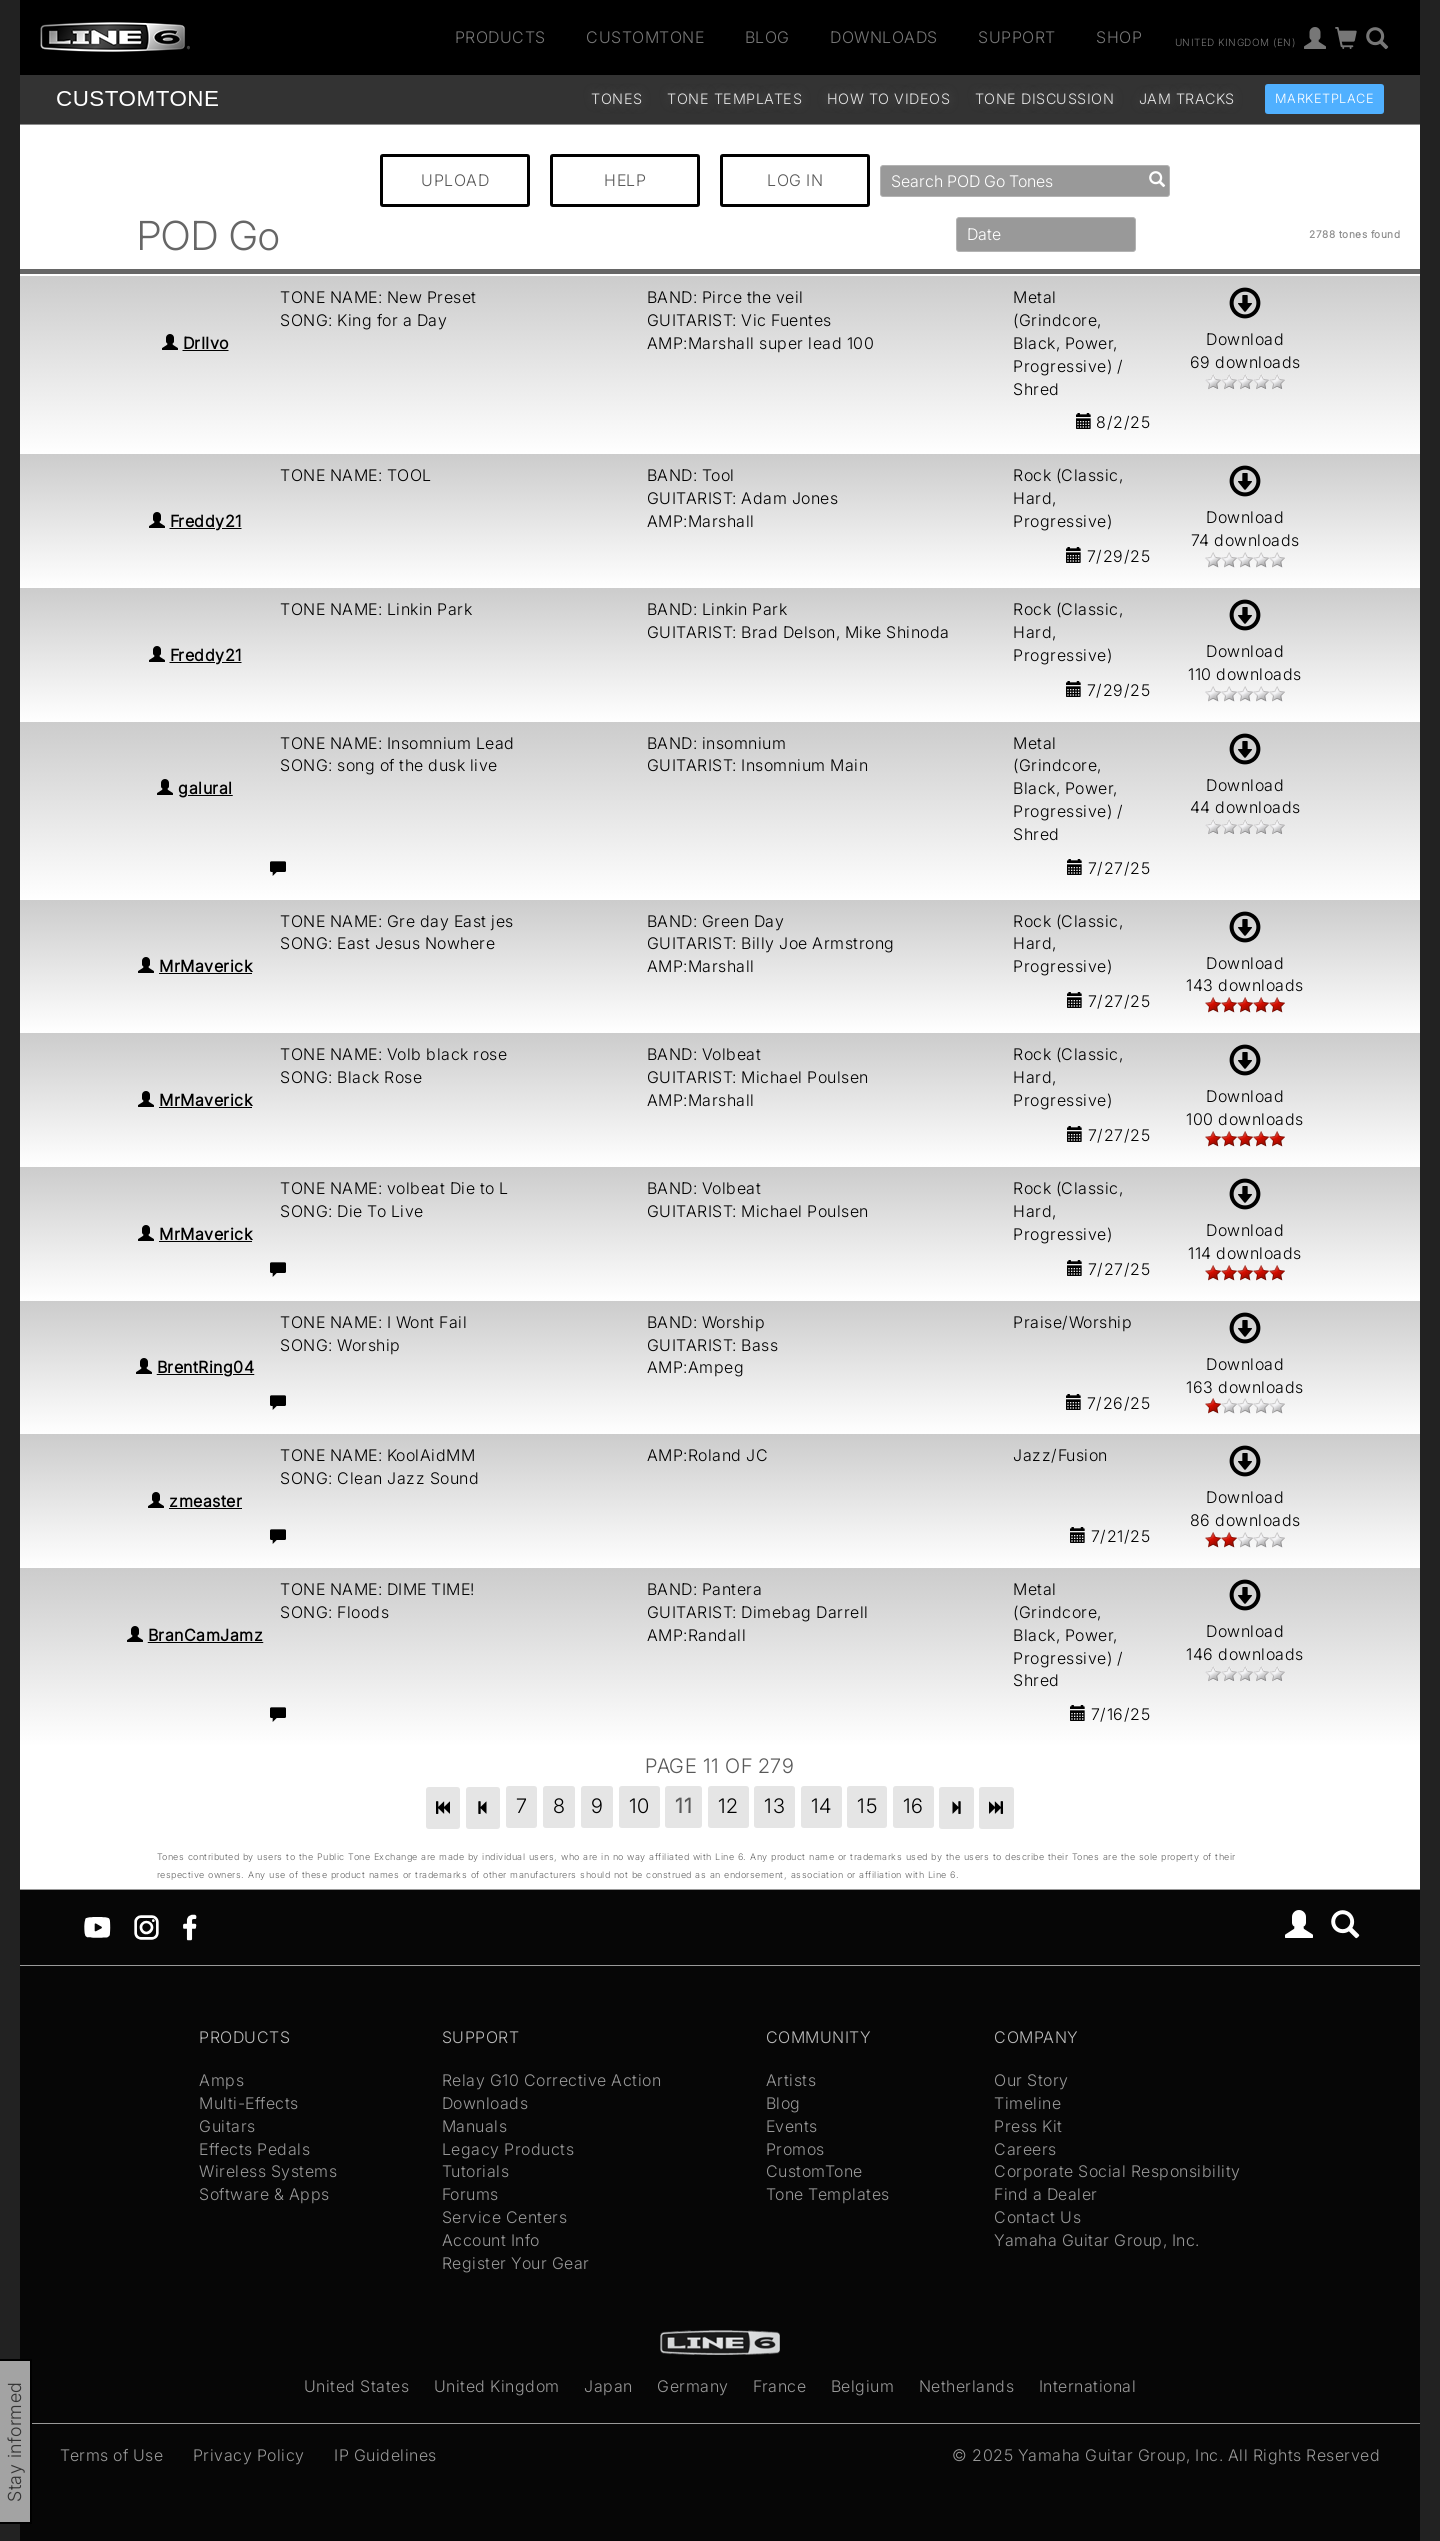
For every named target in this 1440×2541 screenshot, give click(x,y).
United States (357, 2386)
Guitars (227, 2126)
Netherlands (967, 2386)
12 (728, 1806)
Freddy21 (206, 521)
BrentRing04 (206, 1367)
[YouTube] (97, 1926)
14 (821, 1806)
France (779, 2386)
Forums (470, 2194)
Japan (608, 2386)
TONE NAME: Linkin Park (376, 609)
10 (639, 1806)
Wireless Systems (268, 2171)
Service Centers (505, 2217)
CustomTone (645, 37)
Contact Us (1037, 2217)
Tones (617, 98)
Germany (693, 2386)
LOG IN (795, 180)
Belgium (863, 2386)
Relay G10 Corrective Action (552, 2080)
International (1088, 2386)
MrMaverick (205, 966)
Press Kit (1028, 2126)
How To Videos (889, 98)
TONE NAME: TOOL (356, 475)
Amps (221, 2080)
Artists (791, 2080)
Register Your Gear (516, 2263)
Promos (795, 2149)
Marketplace (1325, 98)
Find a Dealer (1046, 2194)
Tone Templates (734, 98)
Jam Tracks (1187, 98)
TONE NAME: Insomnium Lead (397, 743)
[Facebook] (189, 1926)
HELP (625, 180)
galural (205, 788)
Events (792, 2126)
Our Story (1031, 2080)
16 (913, 1806)
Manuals (475, 2126)
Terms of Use (111, 2455)
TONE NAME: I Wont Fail (373, 1322)
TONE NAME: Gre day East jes (397, 921)
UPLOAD (455, 180)
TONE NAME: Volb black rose (393, 1054)
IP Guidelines (385, 2455)
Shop (1119, 37)
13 (774, 1806)
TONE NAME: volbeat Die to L (394, 1188)
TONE (137, 98)
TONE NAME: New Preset (378, 297)
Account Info (491, 2240)
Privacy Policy (249, 2455)
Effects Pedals (254, 2149)
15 (867, 1806)
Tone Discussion (1045, 98)
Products (500, 37)
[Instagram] (146, 1926)
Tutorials (476, 2171)
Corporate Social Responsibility (1117, 2171)
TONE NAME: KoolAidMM (377, 1455)
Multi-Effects (249, 2103)
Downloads (884, 37)
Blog (767, 37)
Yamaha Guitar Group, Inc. (1097, 2240)
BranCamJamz (206, 1635)
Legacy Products (508, 2149)
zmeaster (205, 1501)
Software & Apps (264, 2194)
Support (1017, 37)
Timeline (1027, 2103)
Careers (1025, 2149)
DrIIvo (206, 343)
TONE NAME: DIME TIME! (377, 1589)
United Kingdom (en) (1235, 41)
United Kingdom (497, 2386)
